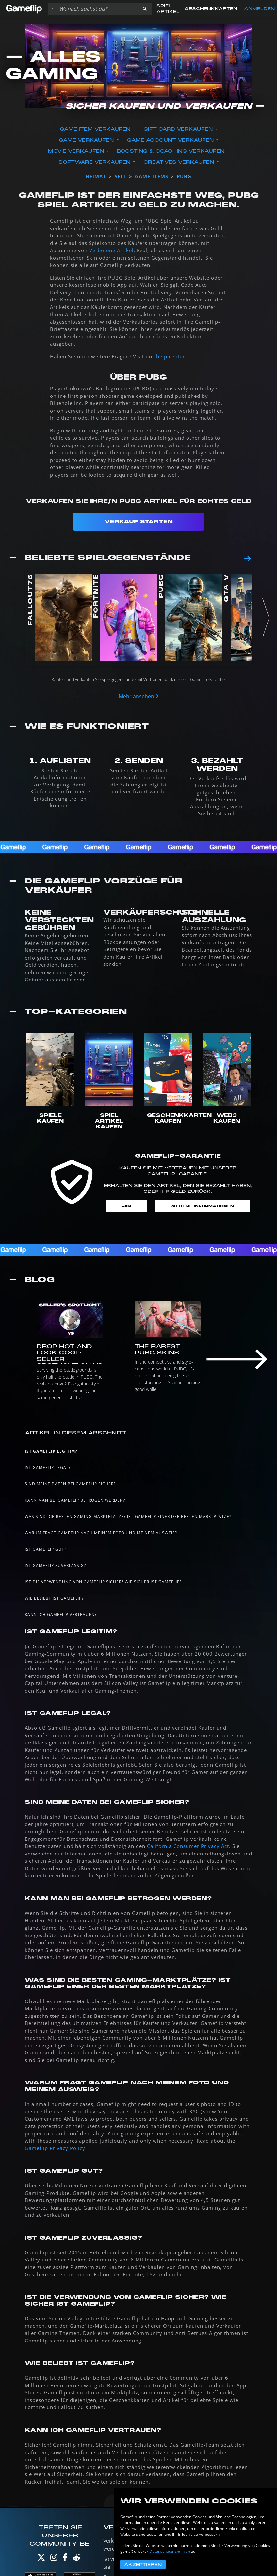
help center (170, 356)
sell (120, 176)
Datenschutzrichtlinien (169, 2551)
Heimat (96, 176)
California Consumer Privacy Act (188, 1846)
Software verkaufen (95, 162)
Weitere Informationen (202, 1206)
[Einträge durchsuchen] (97, 9)
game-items (151, 176)
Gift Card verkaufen (178, 129)
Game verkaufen (87, 140)
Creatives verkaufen (179, 162)
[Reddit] (76, 2559)
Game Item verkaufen (96, 129)
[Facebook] (64, 2559)
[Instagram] (53, 2559)
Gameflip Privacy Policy (55, 2148)
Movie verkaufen (77, 151)
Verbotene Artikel (111, 250)
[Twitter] (41, 2559)
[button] (145, 9)
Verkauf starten (139, 521)
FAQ (126, 1206)
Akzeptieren (143, 2564)
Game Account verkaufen (171, 140)
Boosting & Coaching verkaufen (171, 151)
